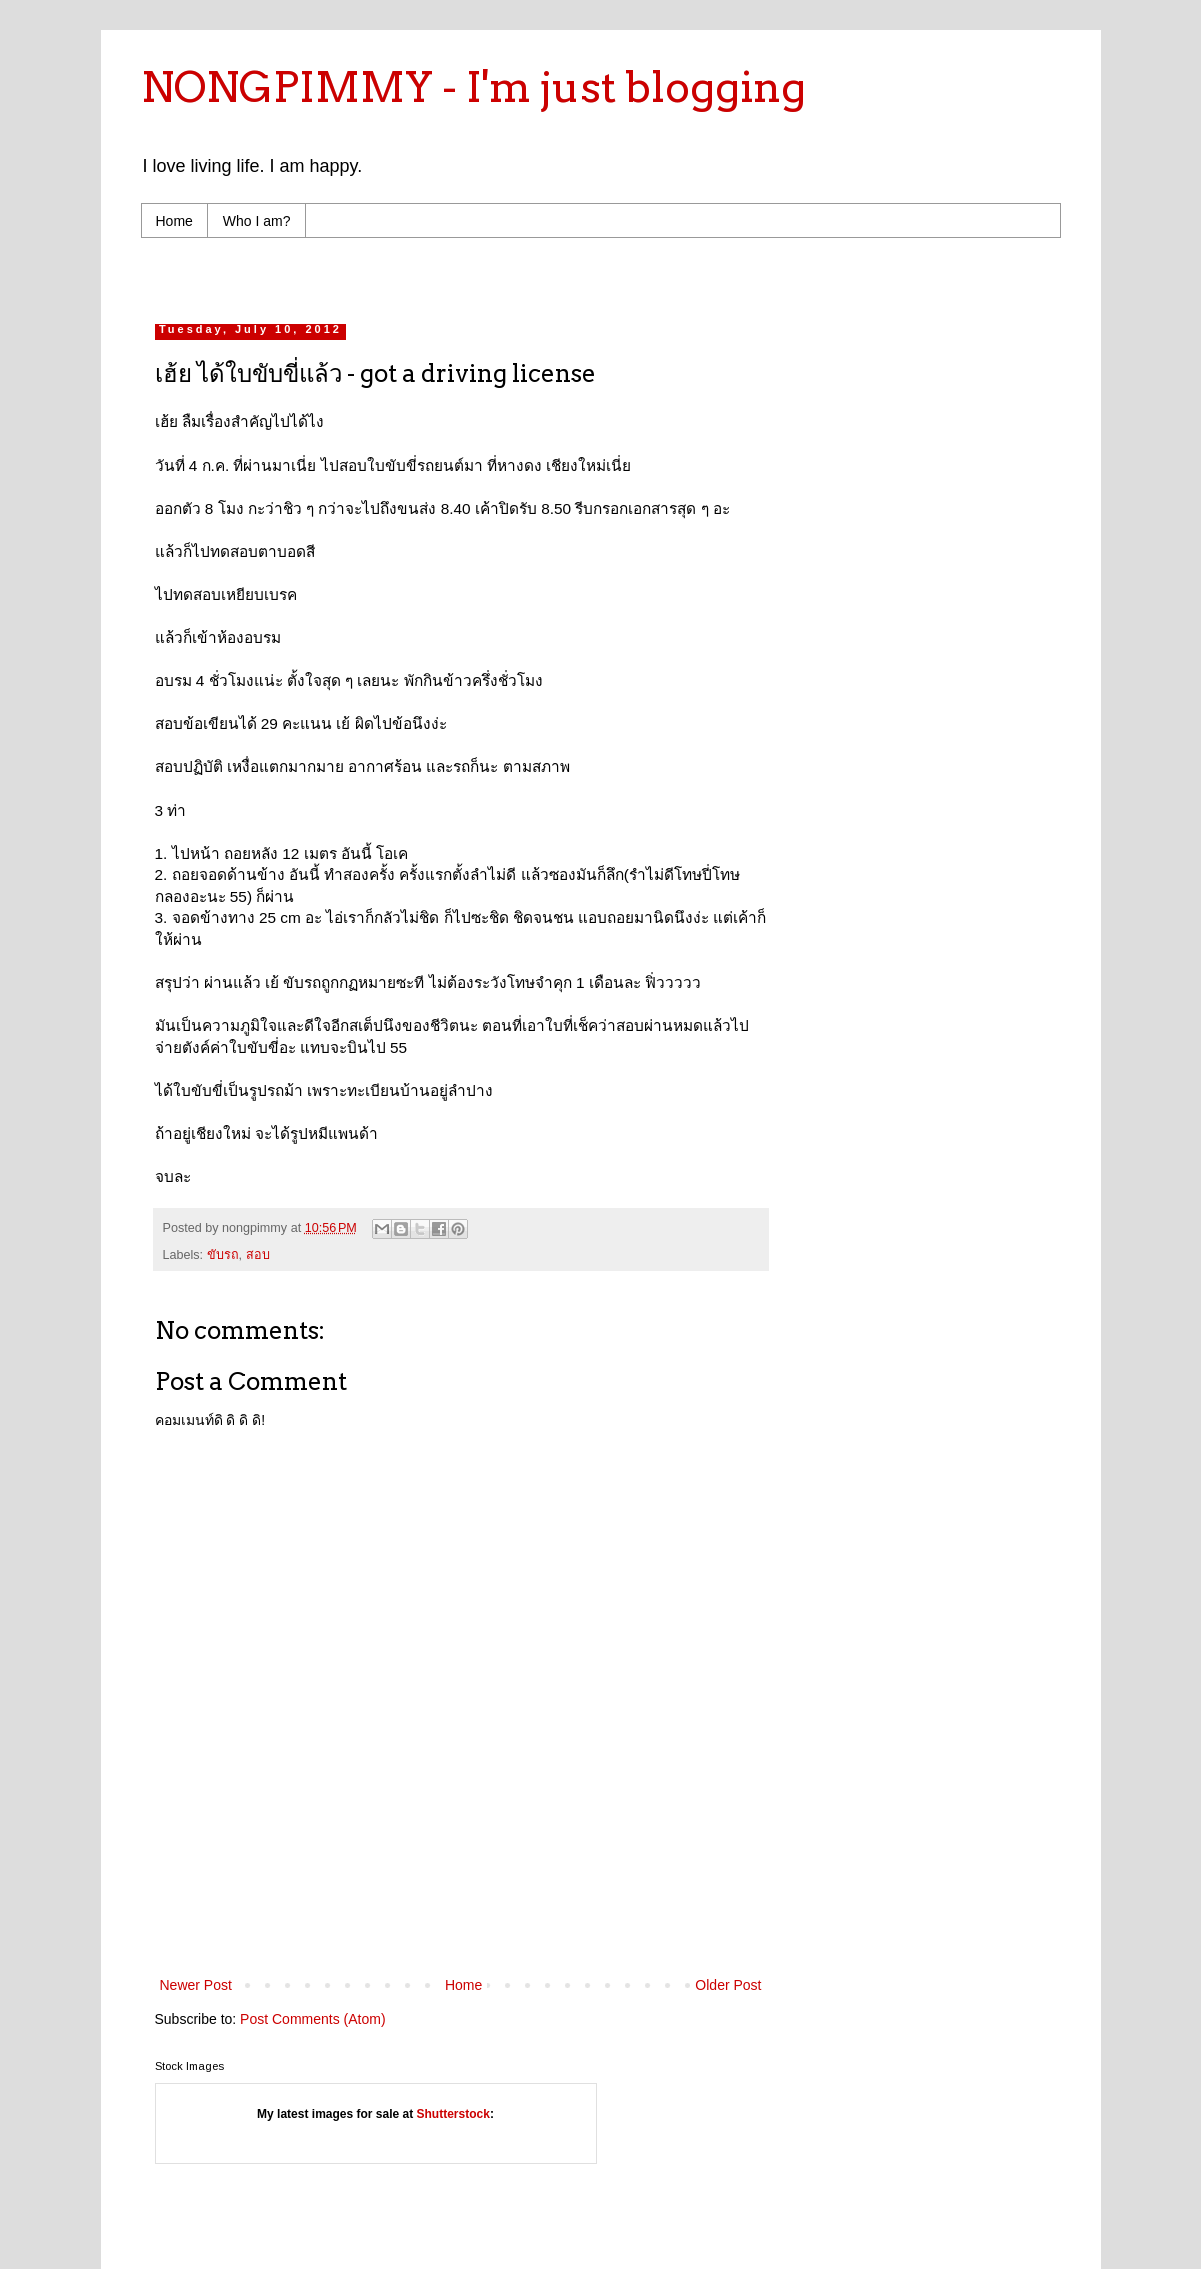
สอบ (258, 1255)
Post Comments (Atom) (312, 2019)
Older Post (728, 1985)
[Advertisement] (535, 275)
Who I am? (257, 221)
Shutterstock (453, 2114)
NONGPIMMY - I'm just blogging (473, 87)
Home (174, 221)
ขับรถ (223, 1255)
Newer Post (196, 1985)
